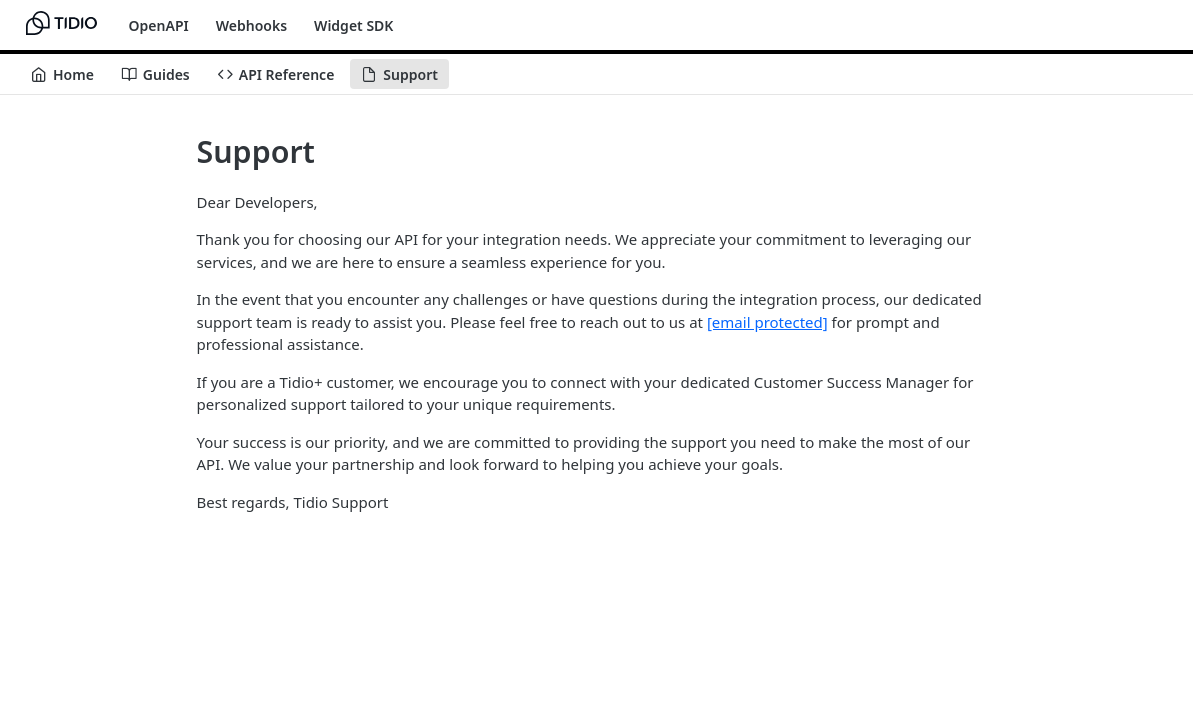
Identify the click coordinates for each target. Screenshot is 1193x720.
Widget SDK (353, 25)
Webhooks (251, 25)
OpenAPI (159, 25)
